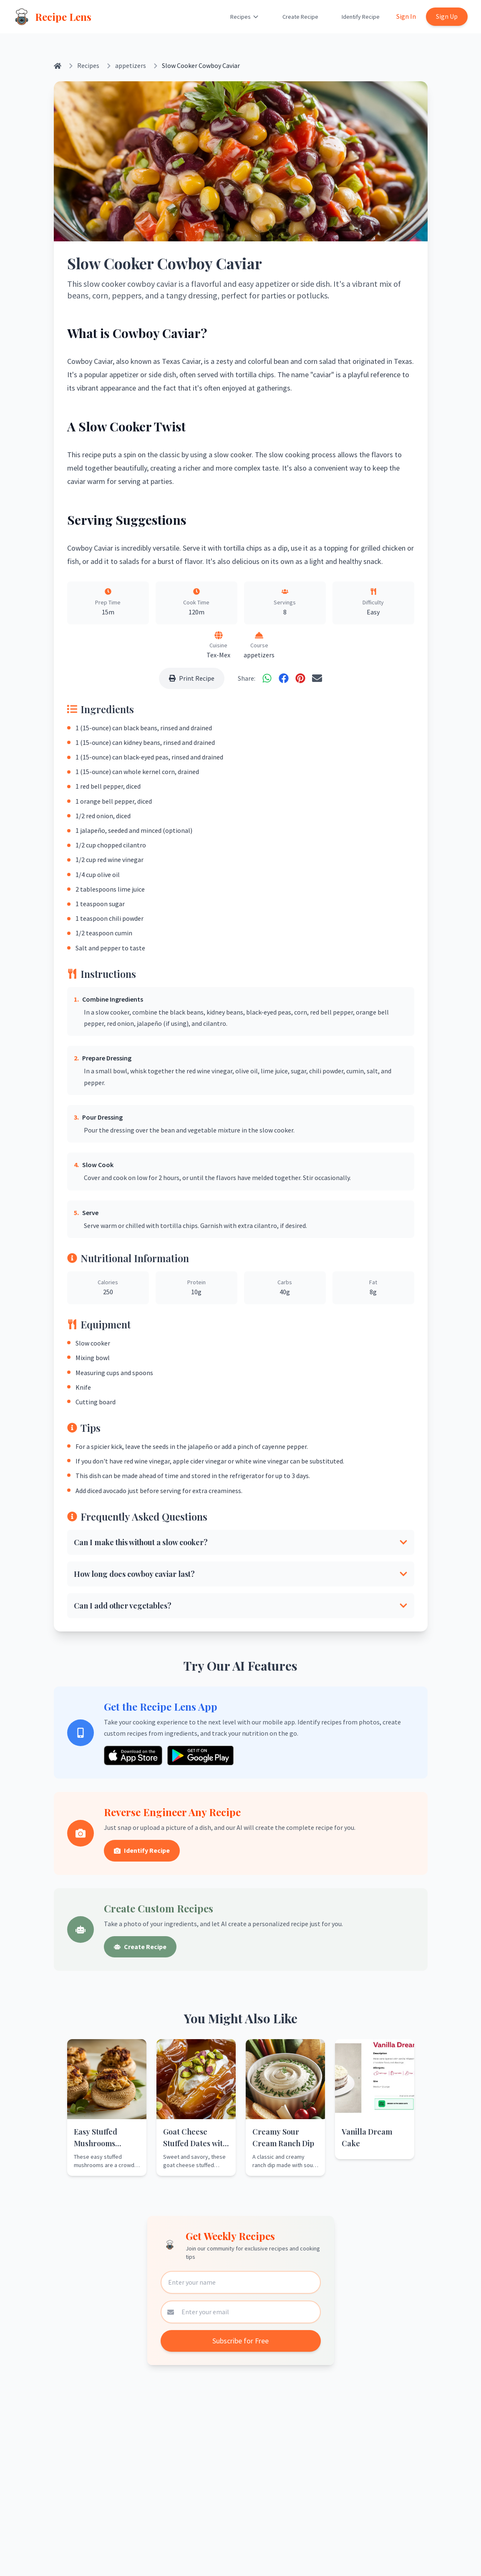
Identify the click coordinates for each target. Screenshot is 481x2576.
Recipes (244, 16)
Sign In (406, 16)
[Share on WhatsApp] (267, 678)
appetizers (130, 65)
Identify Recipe (361, 16)
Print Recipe (191, 678)
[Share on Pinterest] (300, 678)
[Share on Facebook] (284, 678)
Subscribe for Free (240, 2340)
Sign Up (447, 16)
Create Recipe (300, 16)
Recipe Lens (63, 16)
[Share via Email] (317, 678)
